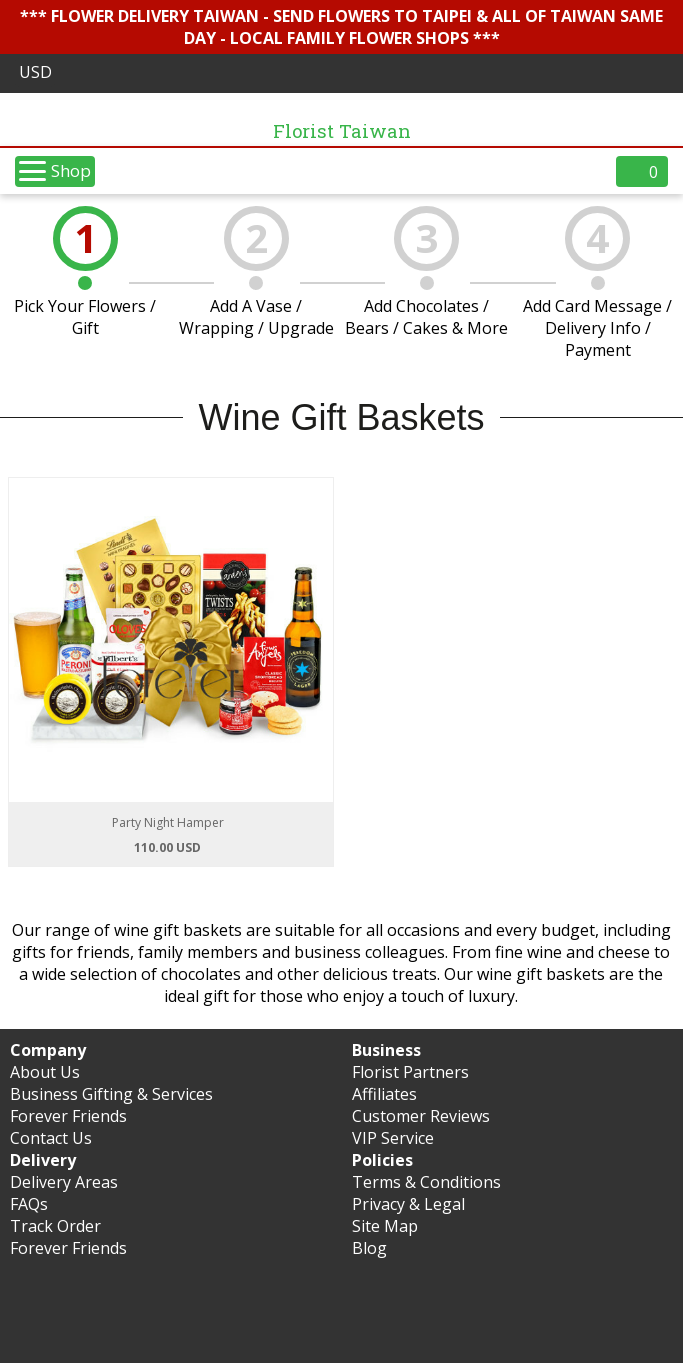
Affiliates (384, 1094)
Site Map (385, 1226)
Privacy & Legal (408, 1204)
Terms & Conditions (426, 1182)
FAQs (29, 1204)
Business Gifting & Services (111, 1094)
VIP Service (393, 1138)
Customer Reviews (421, 1116)
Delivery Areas (64, 1182)
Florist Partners (410, 1072)
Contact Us (51, 1138)
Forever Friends (68, 1116)
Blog (369, 1248)
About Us (45, 1072)
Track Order (55, 1226)
